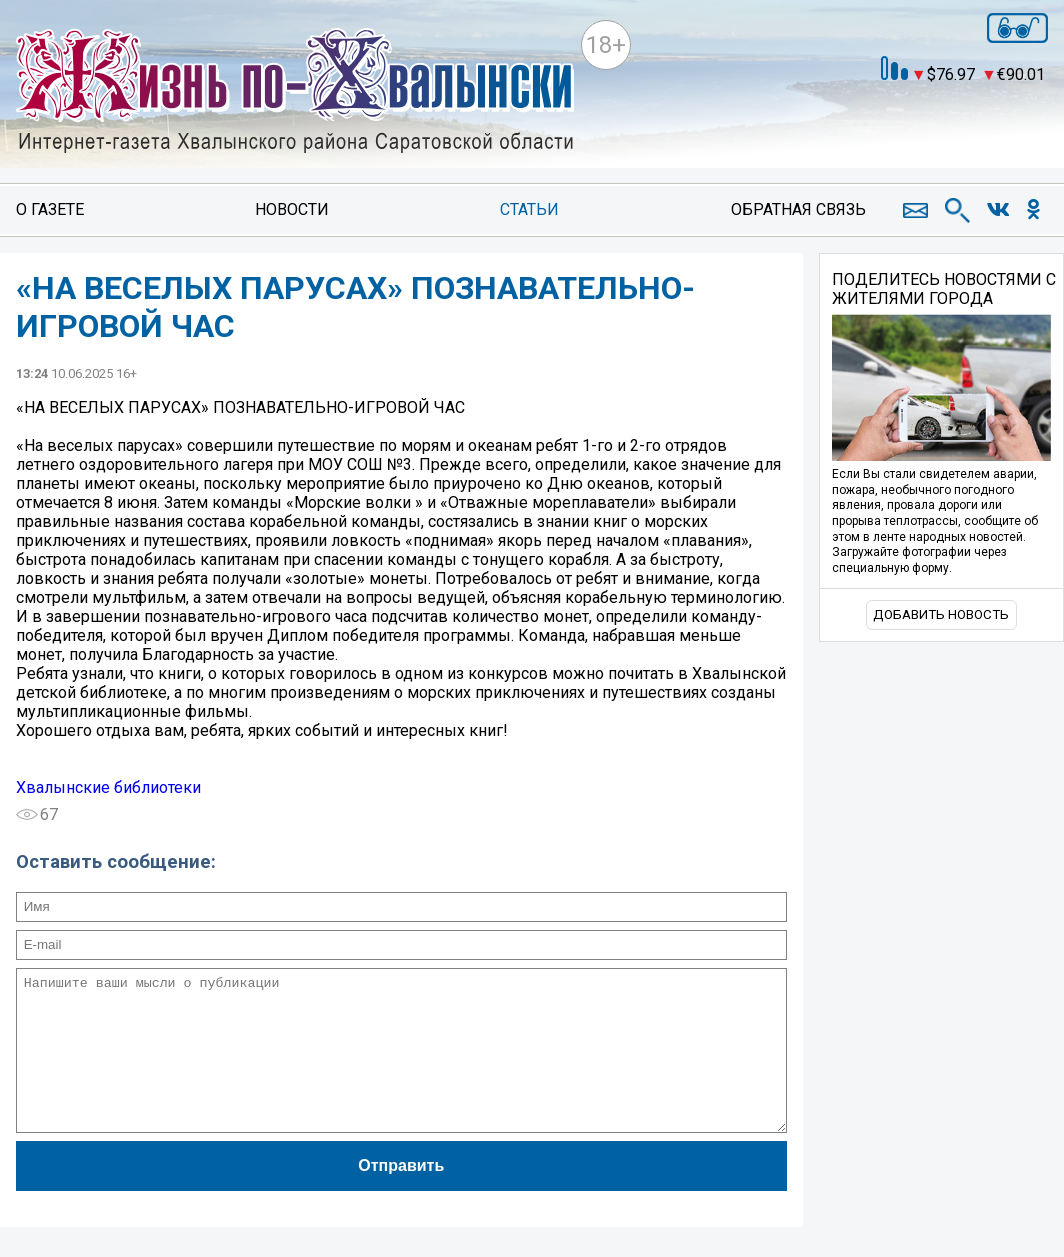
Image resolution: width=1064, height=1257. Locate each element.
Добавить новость (941, 614)
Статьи (529, 209)
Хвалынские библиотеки (108, 787)
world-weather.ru (897, 117)
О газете (50, 209)
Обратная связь (798, 209)
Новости (292, 209)
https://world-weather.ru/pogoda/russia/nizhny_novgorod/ (897, 135)
